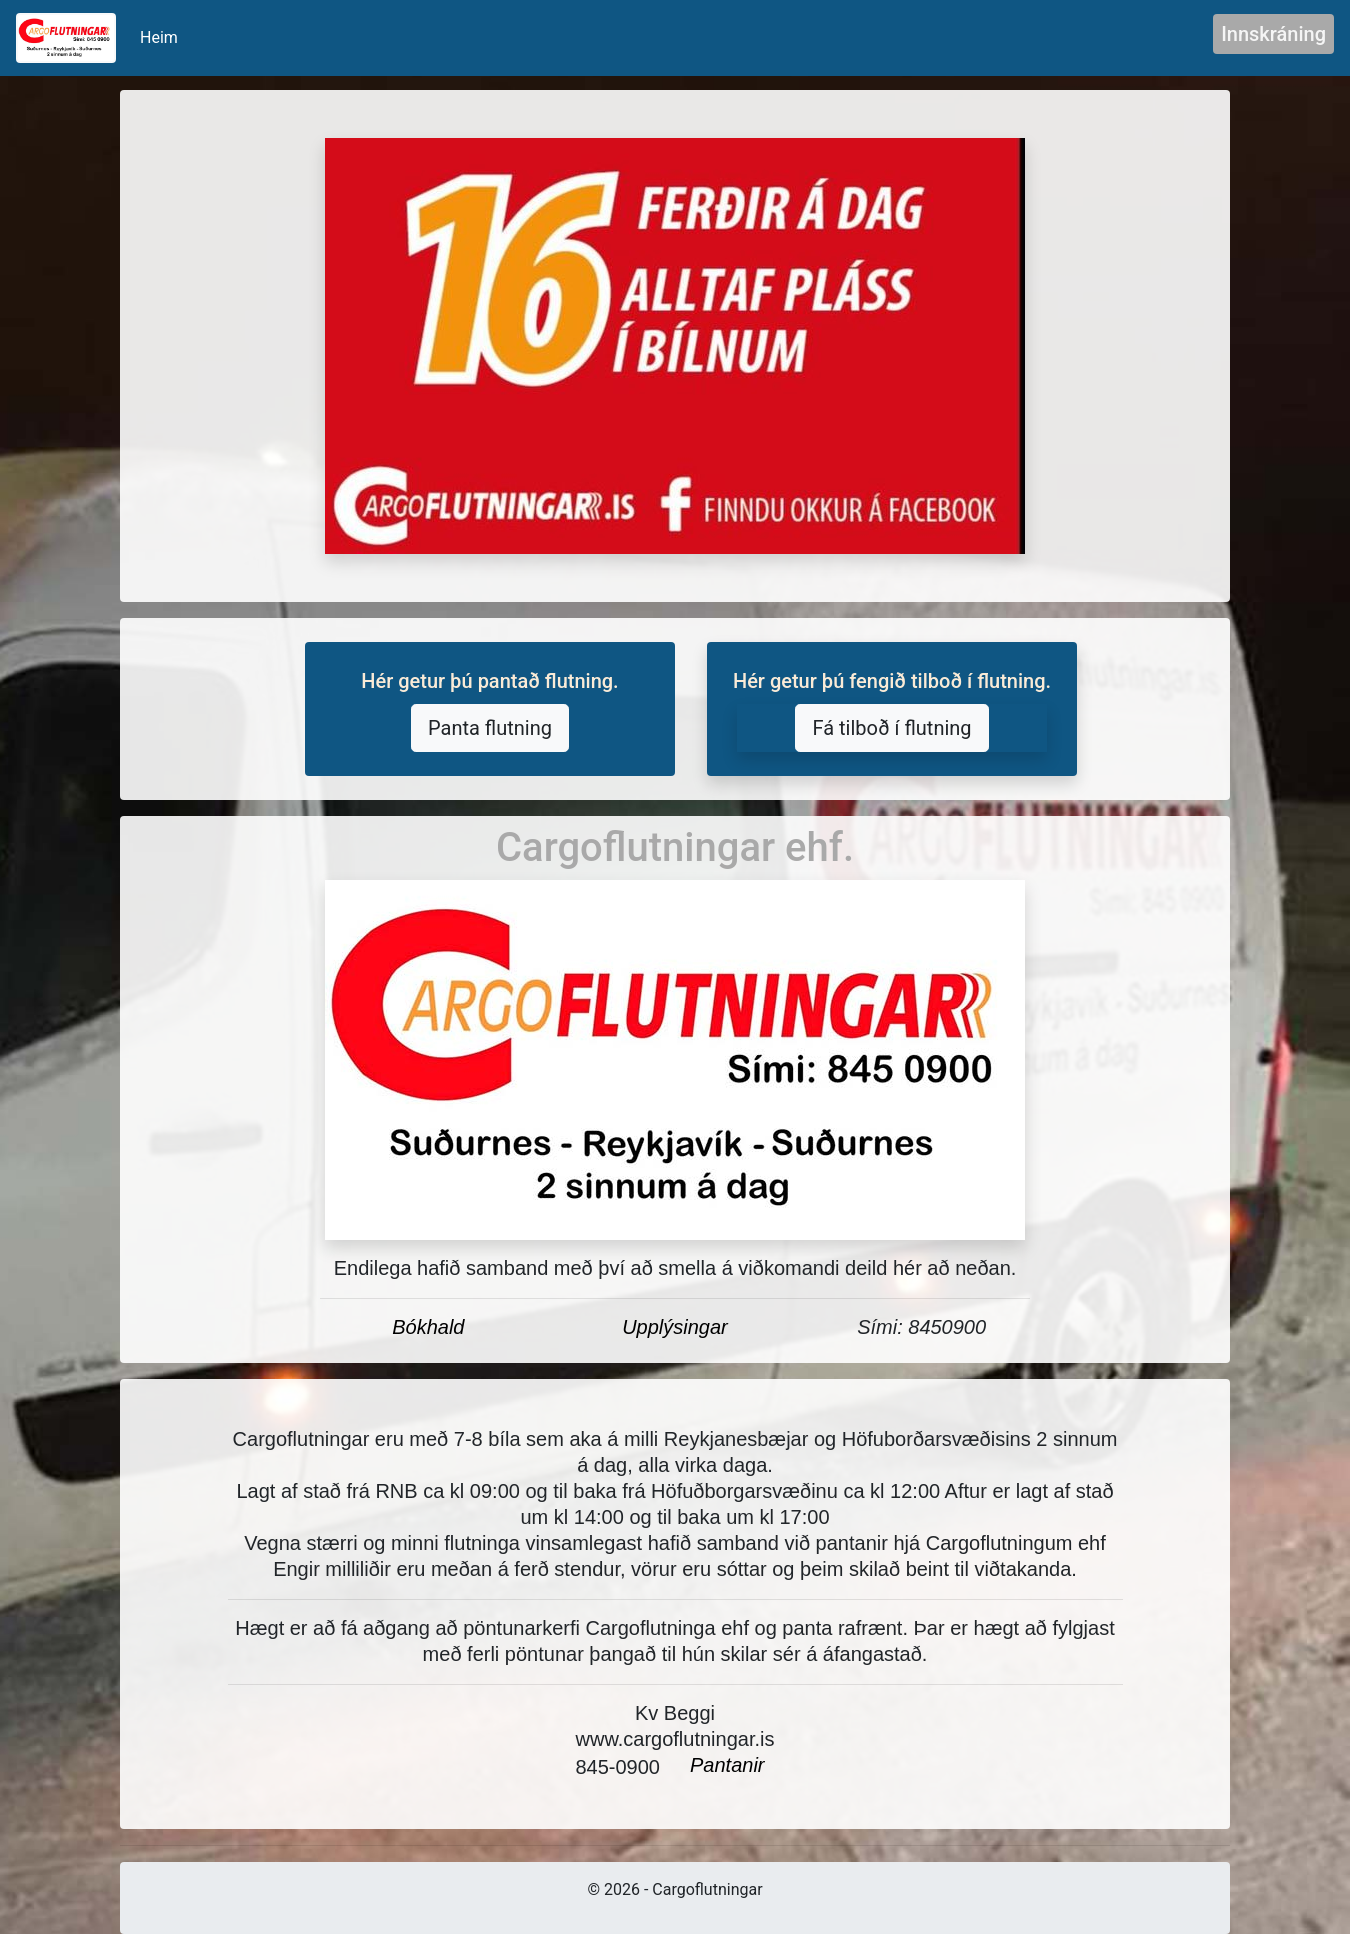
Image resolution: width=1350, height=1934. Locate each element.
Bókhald (428, 1327)
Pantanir (727, 1765)
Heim (163, 36)
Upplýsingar (675, 1327)
